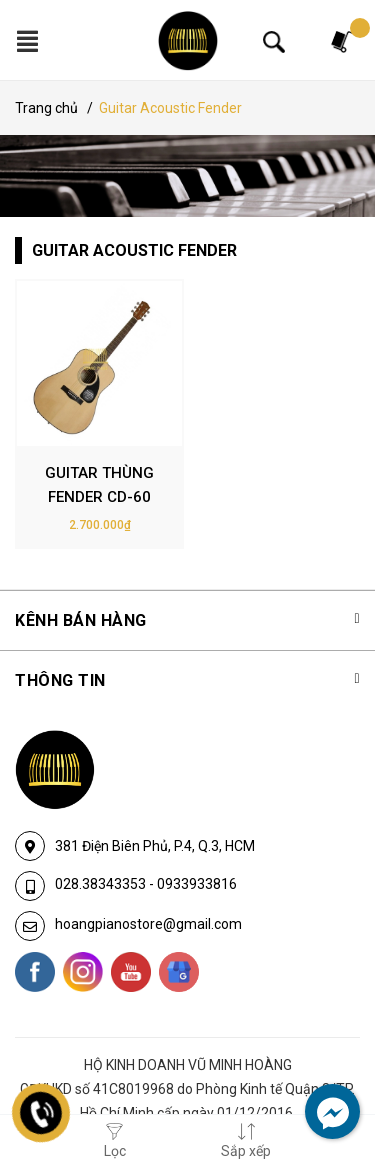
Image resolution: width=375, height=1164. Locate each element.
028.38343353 (102, 884)
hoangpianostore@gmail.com (148, 924)
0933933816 (197, 884)
